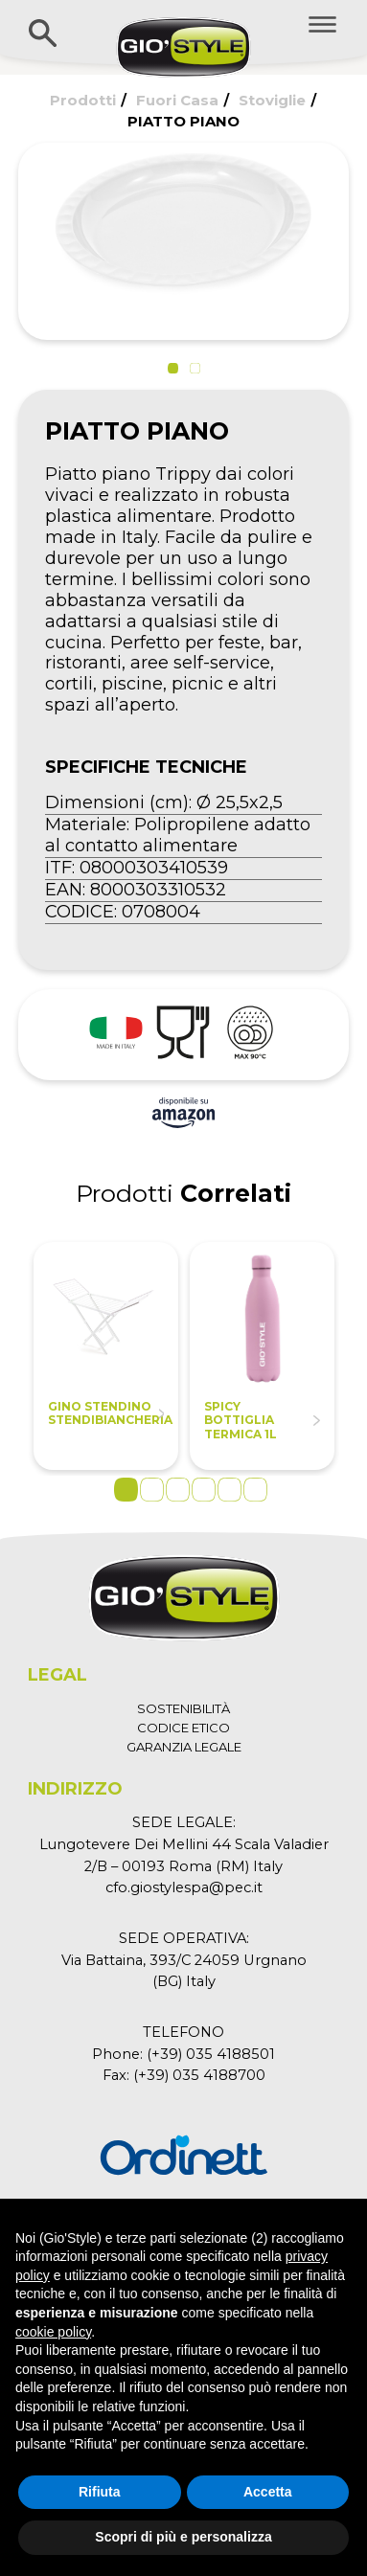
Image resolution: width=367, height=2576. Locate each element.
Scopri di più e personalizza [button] (183, 2536)
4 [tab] (204, 1490)
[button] (173, 368)
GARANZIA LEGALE (183, 1746)
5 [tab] (229, 1490)
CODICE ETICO (183, 1727)
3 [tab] (178, 1490)
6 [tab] (255, 1490)
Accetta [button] (267, 2491)
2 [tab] (152, 1490)
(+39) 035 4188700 (199, 2075)
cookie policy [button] (53, 2331)
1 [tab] (126, 1490)
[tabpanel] (106, 1356)
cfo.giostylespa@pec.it (184, 1887)
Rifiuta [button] (100, 2491)
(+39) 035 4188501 (211, 2054)
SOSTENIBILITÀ (183, 1708)
